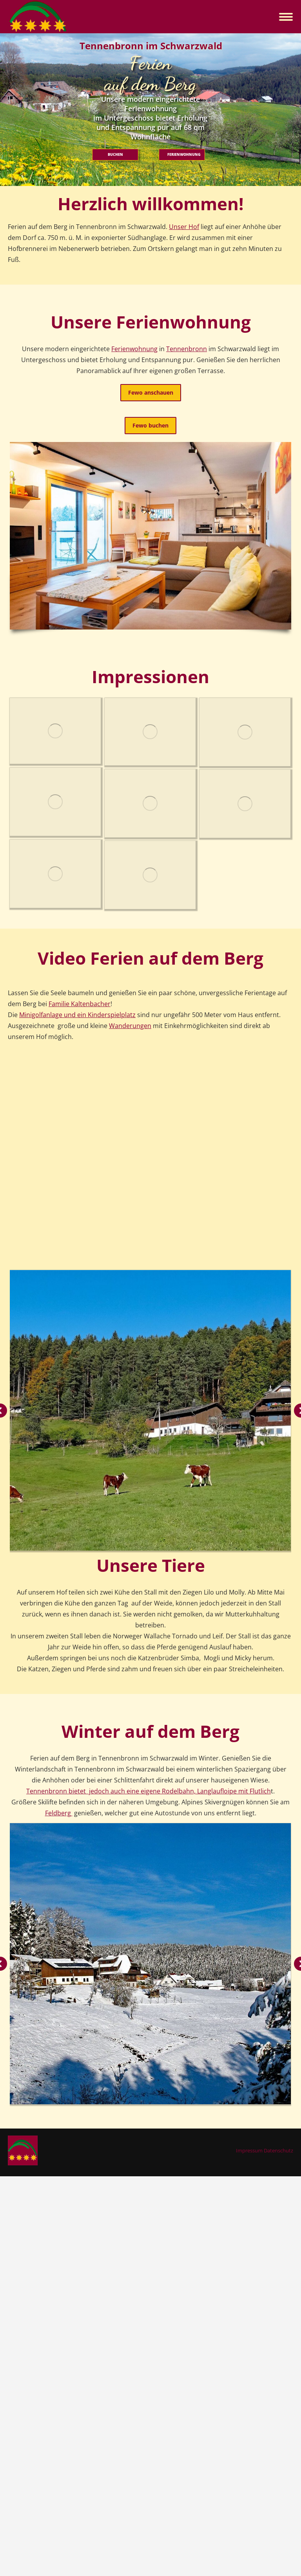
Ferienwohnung (134, 349)
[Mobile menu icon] (286, 16)
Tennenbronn (186, 349)
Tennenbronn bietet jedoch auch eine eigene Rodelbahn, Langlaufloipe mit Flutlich (148, 1791)
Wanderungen (130, 1025)
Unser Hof (184, 226)
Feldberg (59, 1813)
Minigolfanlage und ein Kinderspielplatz (77, 1014)
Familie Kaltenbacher (80, 1003)
